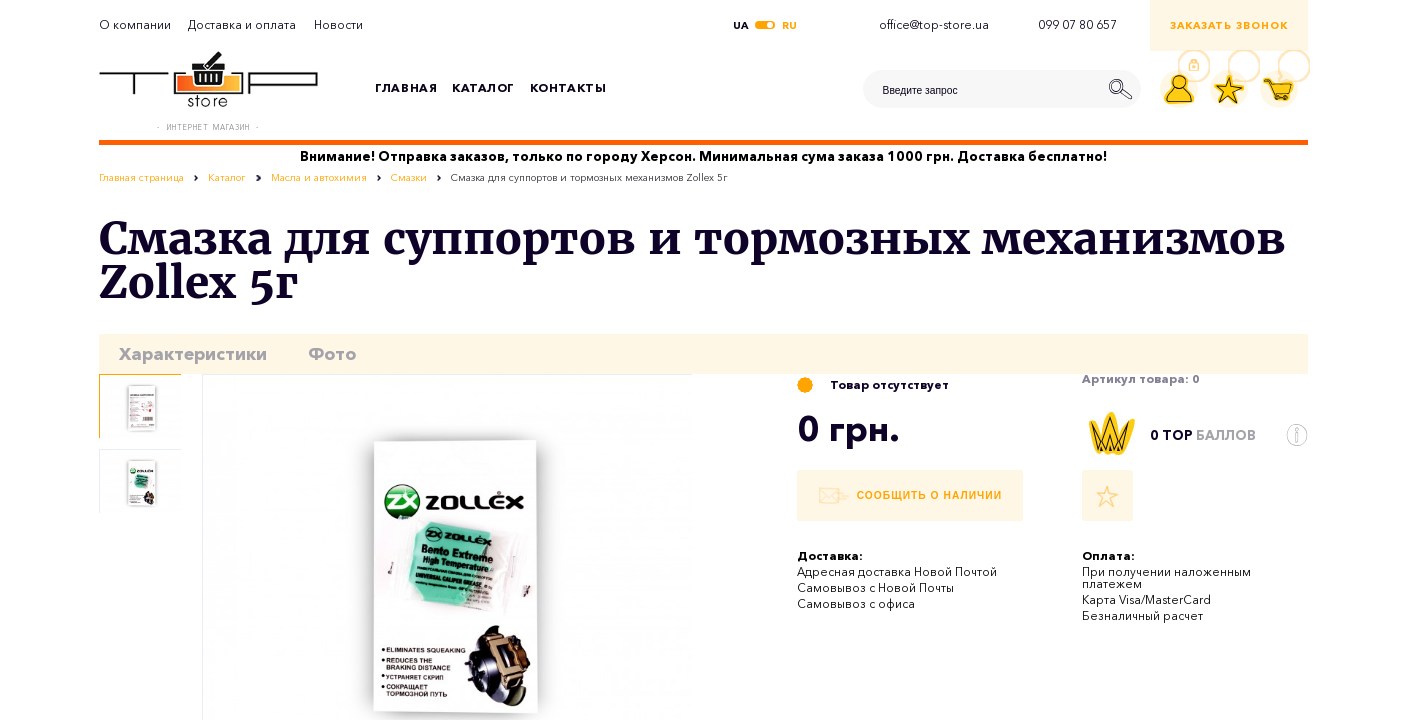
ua (740, 26)
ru (789, 26)
